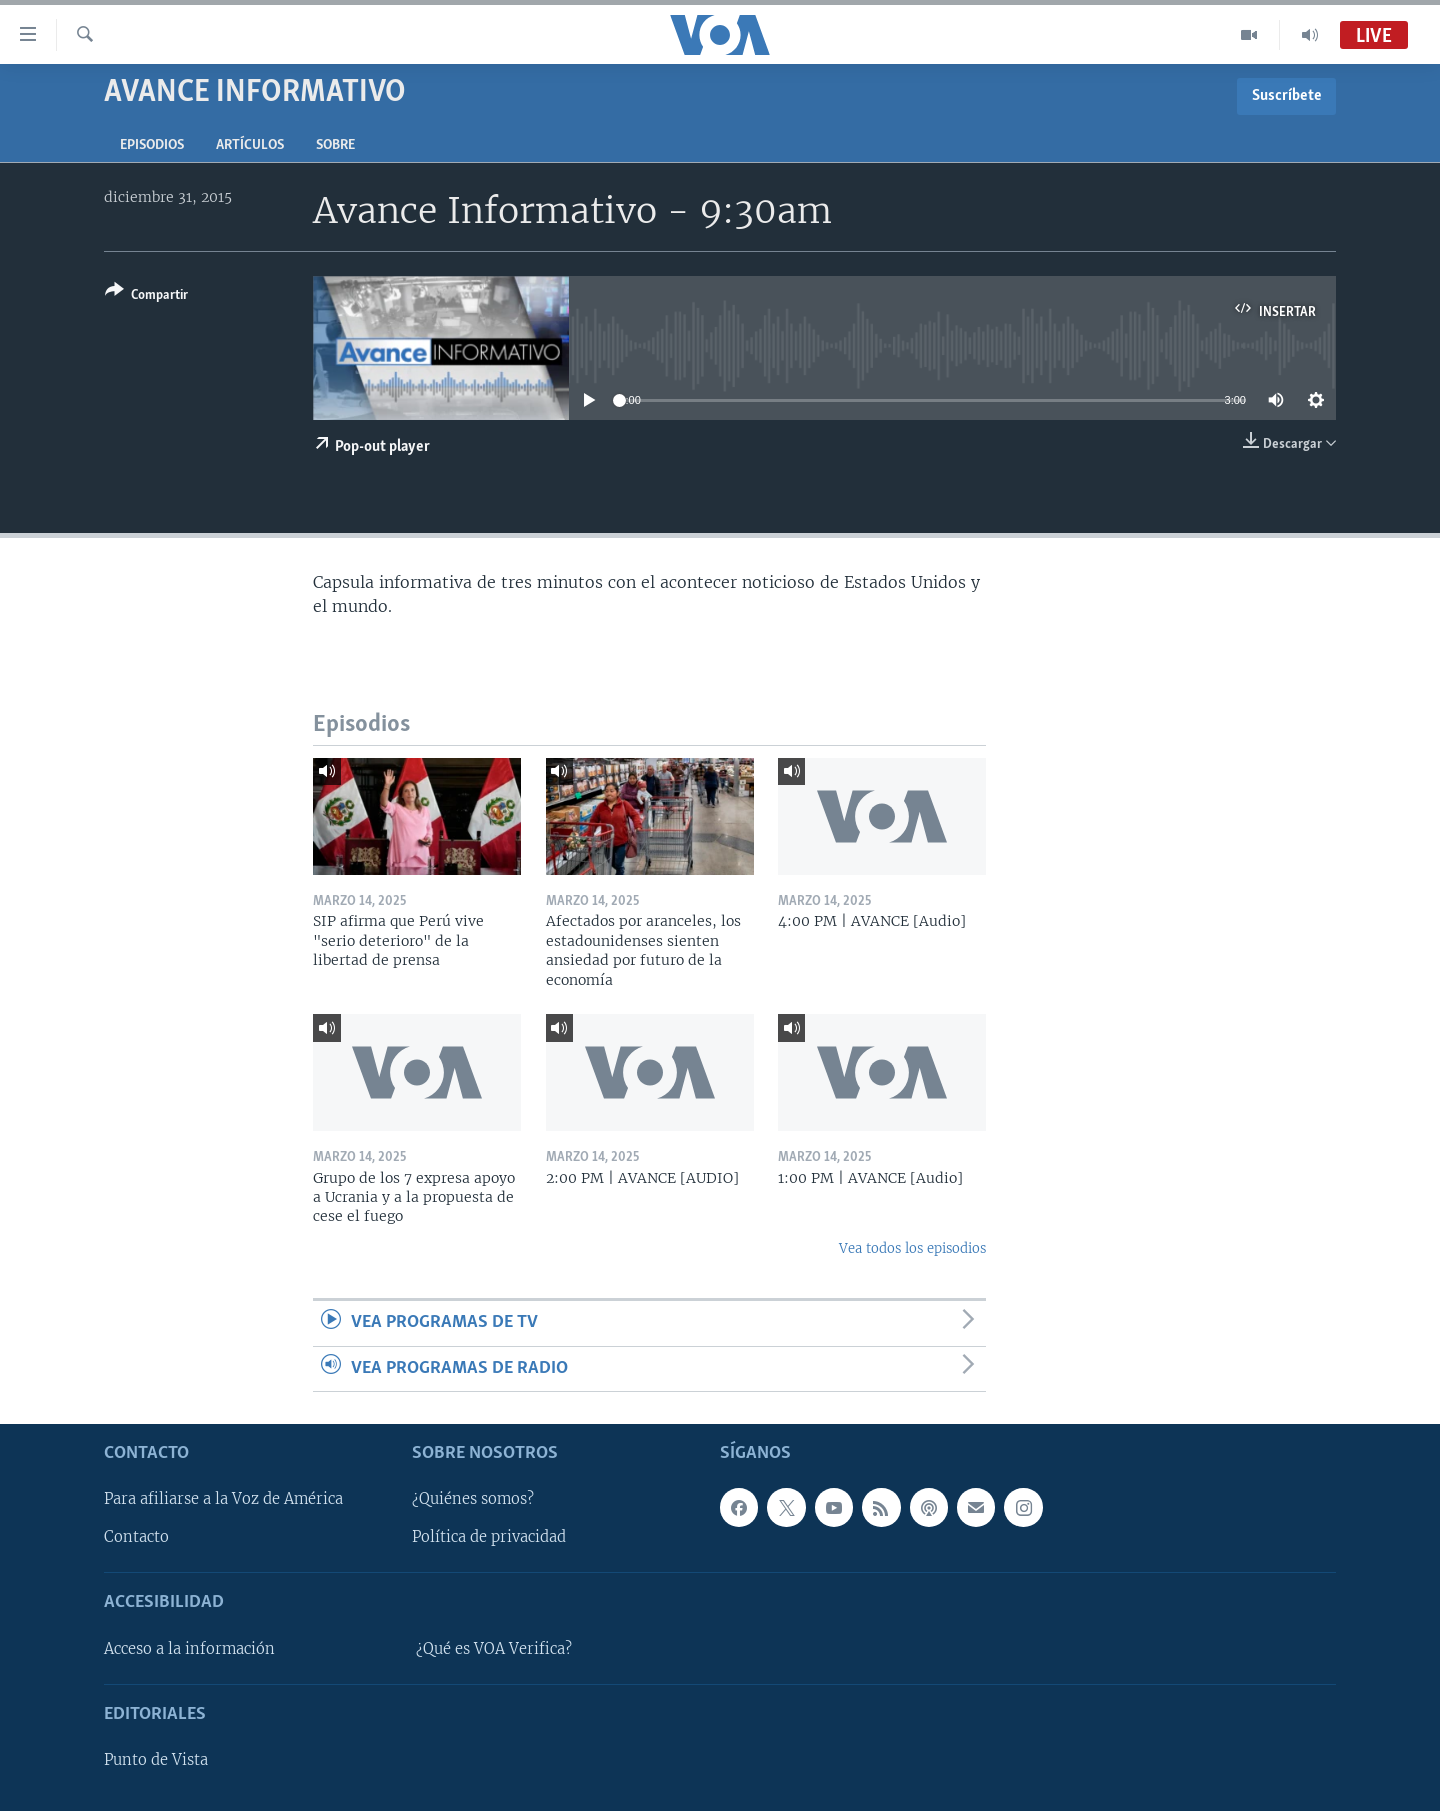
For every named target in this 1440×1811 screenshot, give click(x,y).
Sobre (335, 145)
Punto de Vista (156, 1760)
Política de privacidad (489, 1537)
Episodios (152, 145)
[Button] (146, 296)
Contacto (136, 1537)
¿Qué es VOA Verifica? (494, 1649)
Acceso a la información (189, 1649)
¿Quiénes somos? (473, 1499)
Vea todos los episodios (912, 1248)
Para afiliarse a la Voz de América (223, 1499)
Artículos (250, 145)
